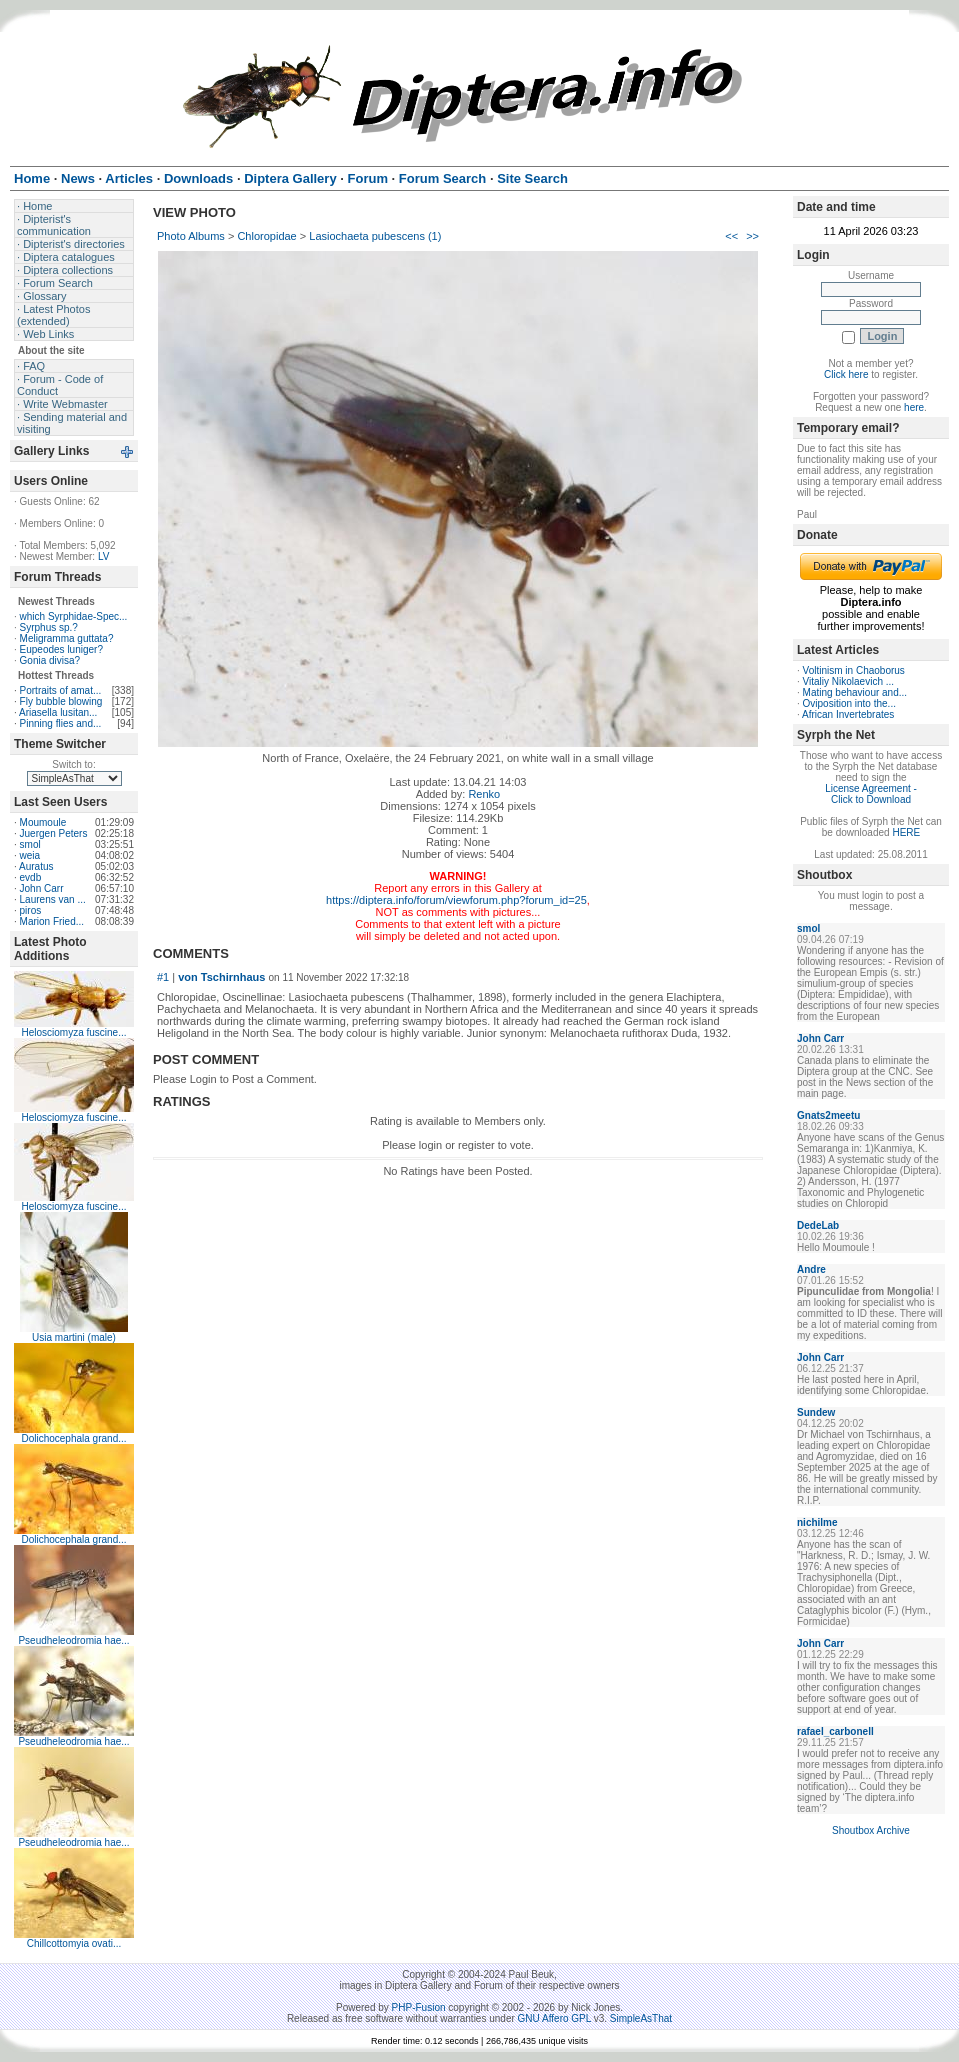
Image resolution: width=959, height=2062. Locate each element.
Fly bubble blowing (61, 701)
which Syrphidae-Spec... (74, 616)
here (914, 407)
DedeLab (818, 1225)
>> (752, 236)
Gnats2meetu (828, 1115)
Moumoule (43, 822)
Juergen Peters (54, 833)
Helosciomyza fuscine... (73, 1032)
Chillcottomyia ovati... (74, 1943)
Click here (846, 374)
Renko (484, 794)
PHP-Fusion (419, 2007)
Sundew (816, 1412)
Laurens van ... (53, 899)
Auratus (36, 866)
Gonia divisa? (50, 660)
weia (30, 855)
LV (104, 556)
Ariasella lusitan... (58, 712)
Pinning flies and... (61, 723)
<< (731, 236)
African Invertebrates (848, 714)
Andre (811, 1269)
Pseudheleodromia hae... (73, 1640)
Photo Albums (191, 236)
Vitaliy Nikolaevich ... (849, 681)
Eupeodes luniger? (61, 649)
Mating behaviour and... (855, 692)
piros (31, 910)
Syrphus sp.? (49, 627)
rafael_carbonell (835, 1731)
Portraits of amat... (61, 690)
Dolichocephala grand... (73, 1438)
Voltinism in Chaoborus (854, 670)
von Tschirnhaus (221, 977)
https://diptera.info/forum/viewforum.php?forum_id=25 (456, 900)
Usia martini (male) (74, 1337)
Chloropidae (266, 236)
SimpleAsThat (641, 2018)
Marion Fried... (52, 921)
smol (30, 844)
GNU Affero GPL (554, 2018)
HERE (906, 832)
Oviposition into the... (849, 703)
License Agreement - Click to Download (871, 794)
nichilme (817, 1522)
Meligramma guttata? (67, 638)
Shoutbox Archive (871, 1830)
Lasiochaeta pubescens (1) (375, 236)
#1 (163, 977)
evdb (31, 877)
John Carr (42, 888)
